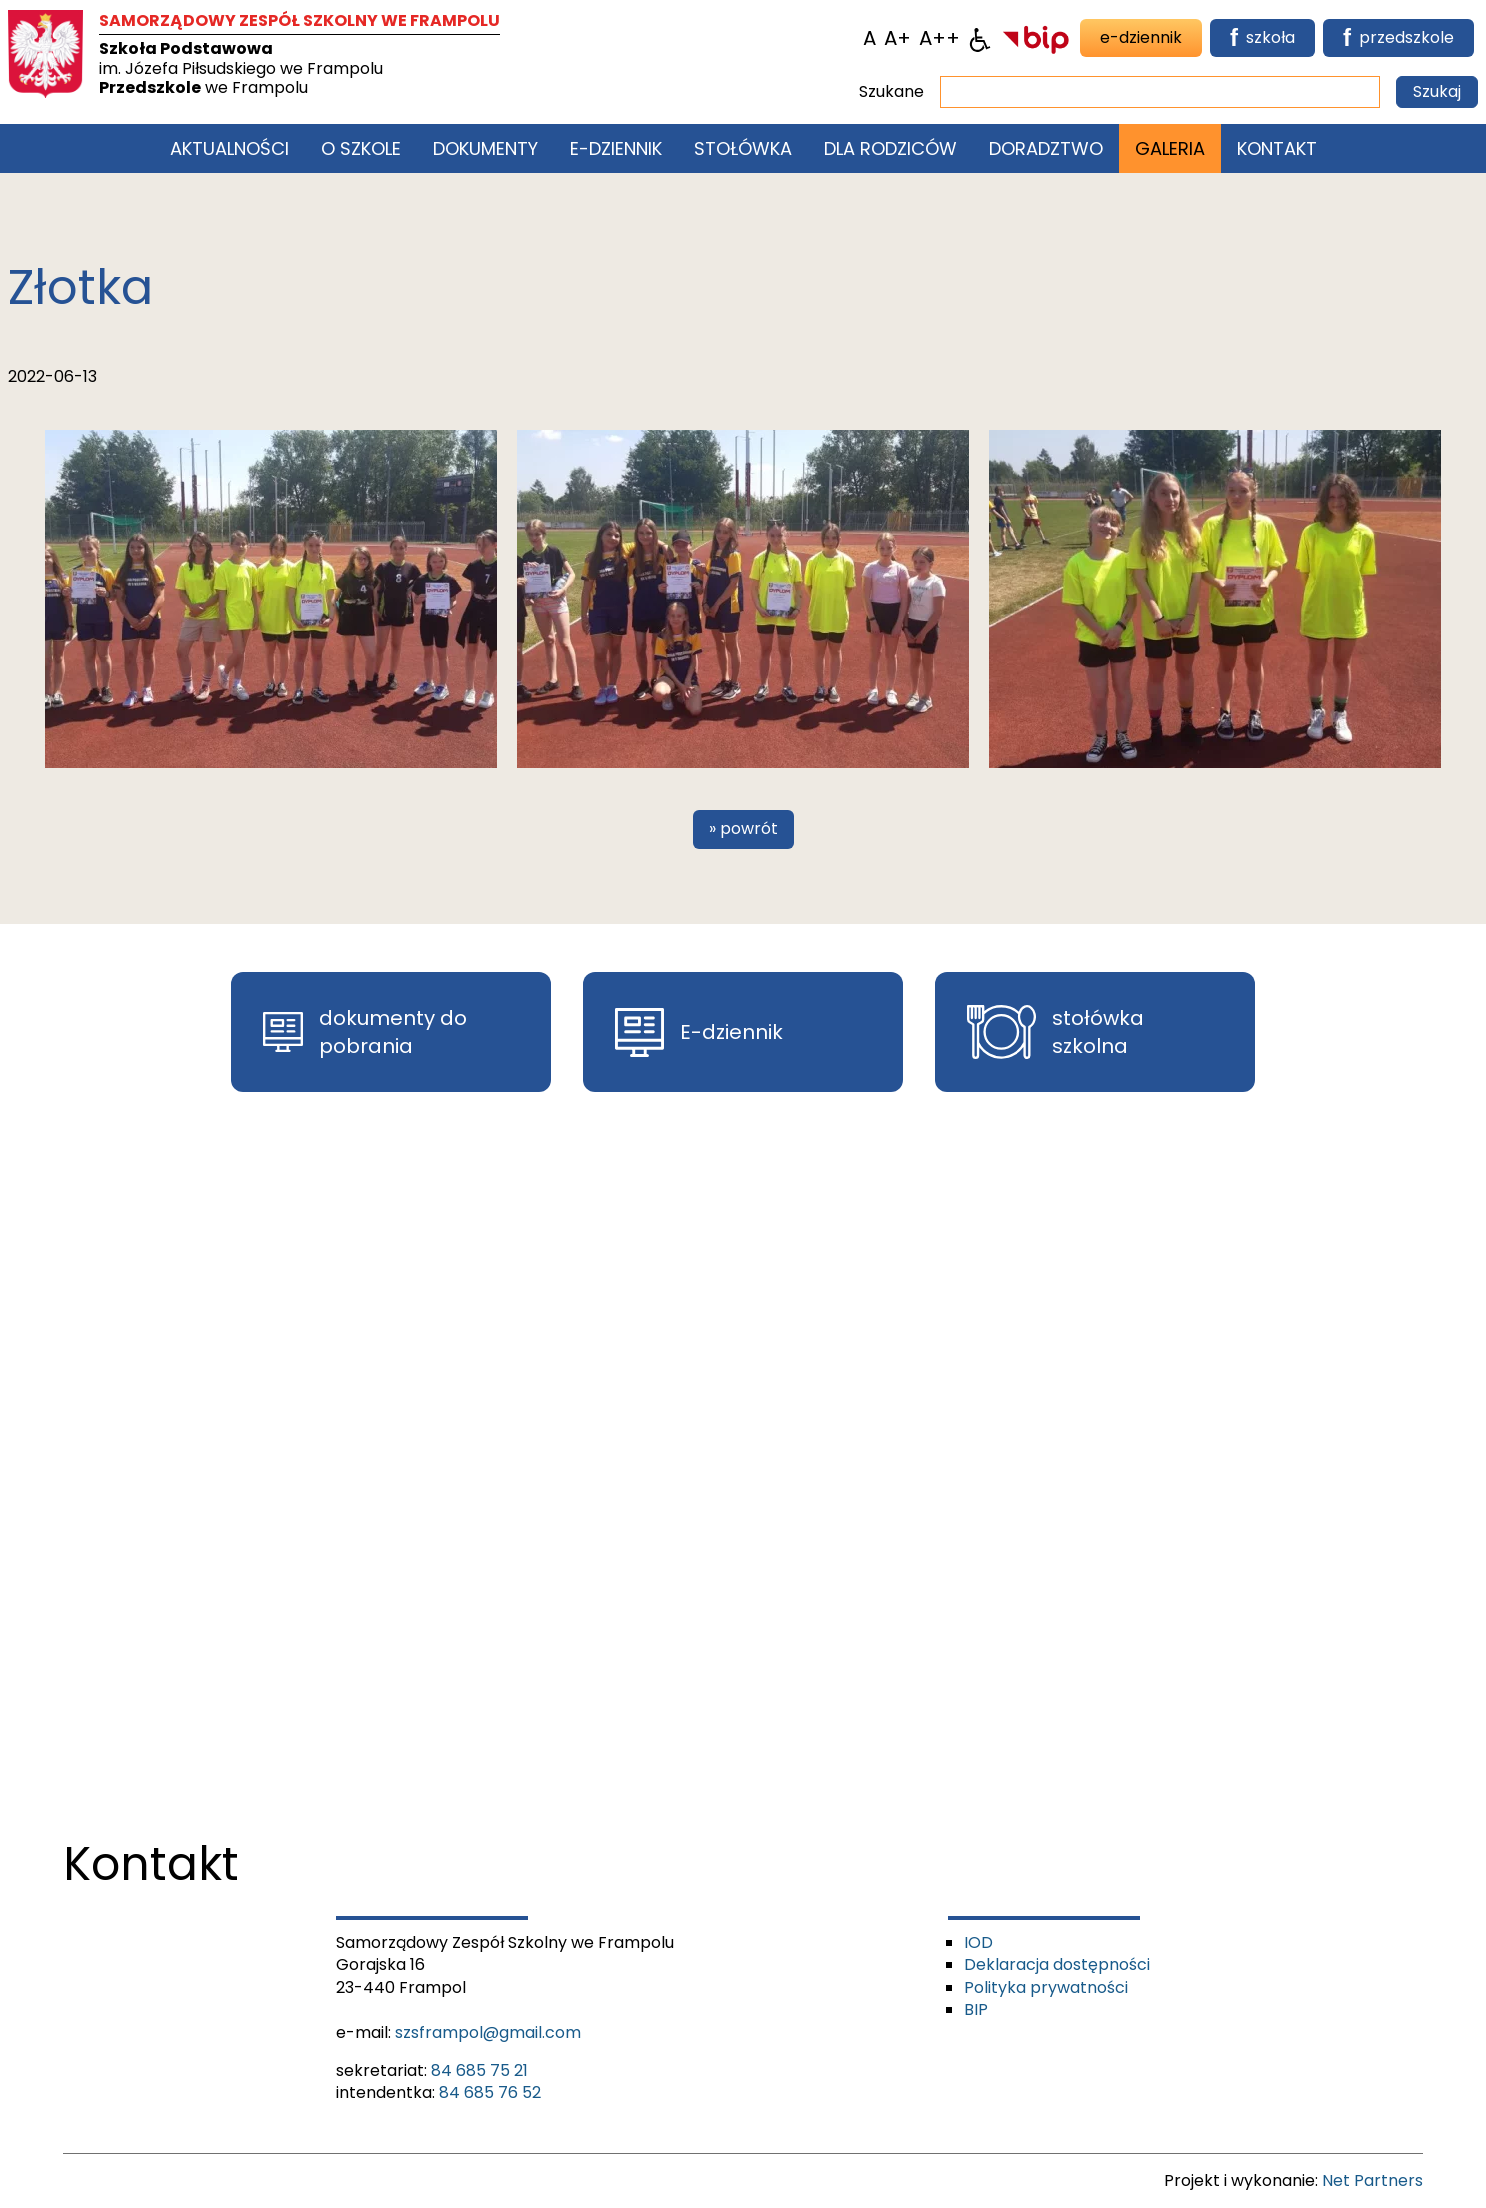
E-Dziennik (616, 148)
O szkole (361, 148)
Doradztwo (1046, 148)
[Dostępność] (980, 38)
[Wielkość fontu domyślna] (869, 38)
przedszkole (1398, 38)
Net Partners (1372, 2180)
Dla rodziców (890, 148)
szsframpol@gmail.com (488, 2032)
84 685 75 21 (479, 2070)
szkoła (1262, 38)
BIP (976, 2009)
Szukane (891, 92)
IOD (978, 1942)
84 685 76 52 (490, 2092)
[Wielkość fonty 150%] (897, 38)
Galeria (1170, 148)
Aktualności (229, 148)
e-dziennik (1141, 37)
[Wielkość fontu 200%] (939, 38)
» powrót (743, 828)
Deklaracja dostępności (1057, 1964)
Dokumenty (485, 148)
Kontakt (1277, 148)
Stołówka (743, 148)
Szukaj (1437, 91)
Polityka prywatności (1046, 1987)
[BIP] (1036, 38)
